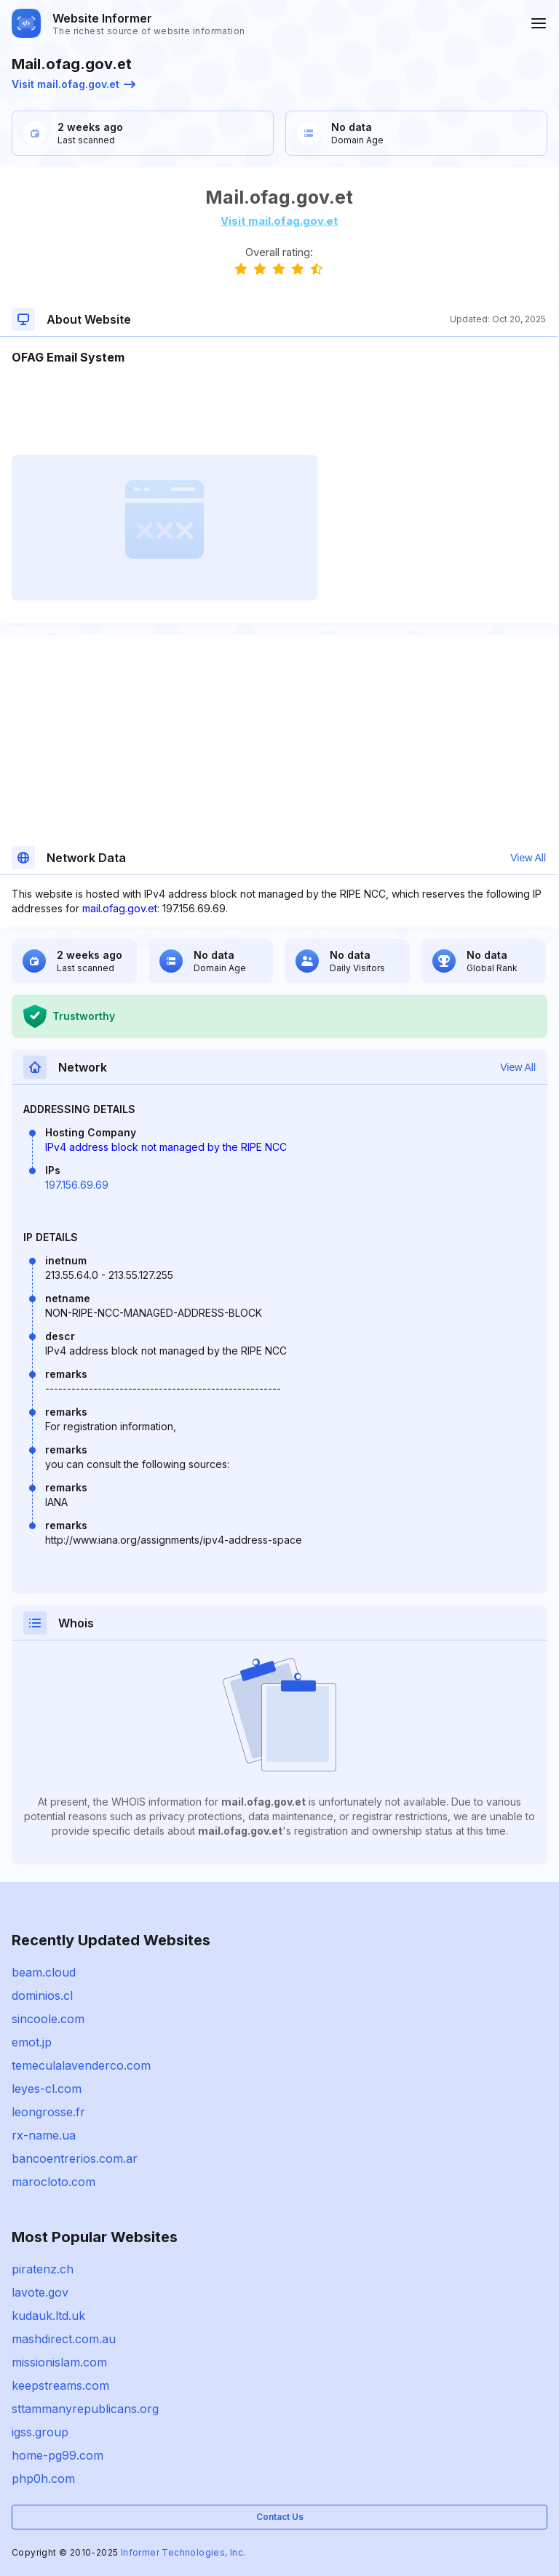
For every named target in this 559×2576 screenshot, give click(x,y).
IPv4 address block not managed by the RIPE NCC (166, 1147)
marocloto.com (53, 2181)
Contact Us (280, 2516)
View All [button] (528, 858)
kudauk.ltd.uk (48, 2315)
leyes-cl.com (47, 2088)
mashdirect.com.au (64, 2339)
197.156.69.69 (76, 1185)
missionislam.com (59, 2362)
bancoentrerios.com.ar (75, 2158)
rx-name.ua (44, 2135)
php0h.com (43, 2478)
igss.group (40, 2432)
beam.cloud (44, 1972)
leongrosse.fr (48, 2112)
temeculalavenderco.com (81, 2065)
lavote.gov (40, 2292)
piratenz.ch (43, 2269)
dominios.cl (42, 1995)
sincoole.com (48, 2018)
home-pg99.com (57, 2455)
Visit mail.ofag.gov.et (73, 84)
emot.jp (32, 2042)
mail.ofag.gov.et (119, 908)
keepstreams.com (60, 2385)
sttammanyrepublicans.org (85, 2408)
